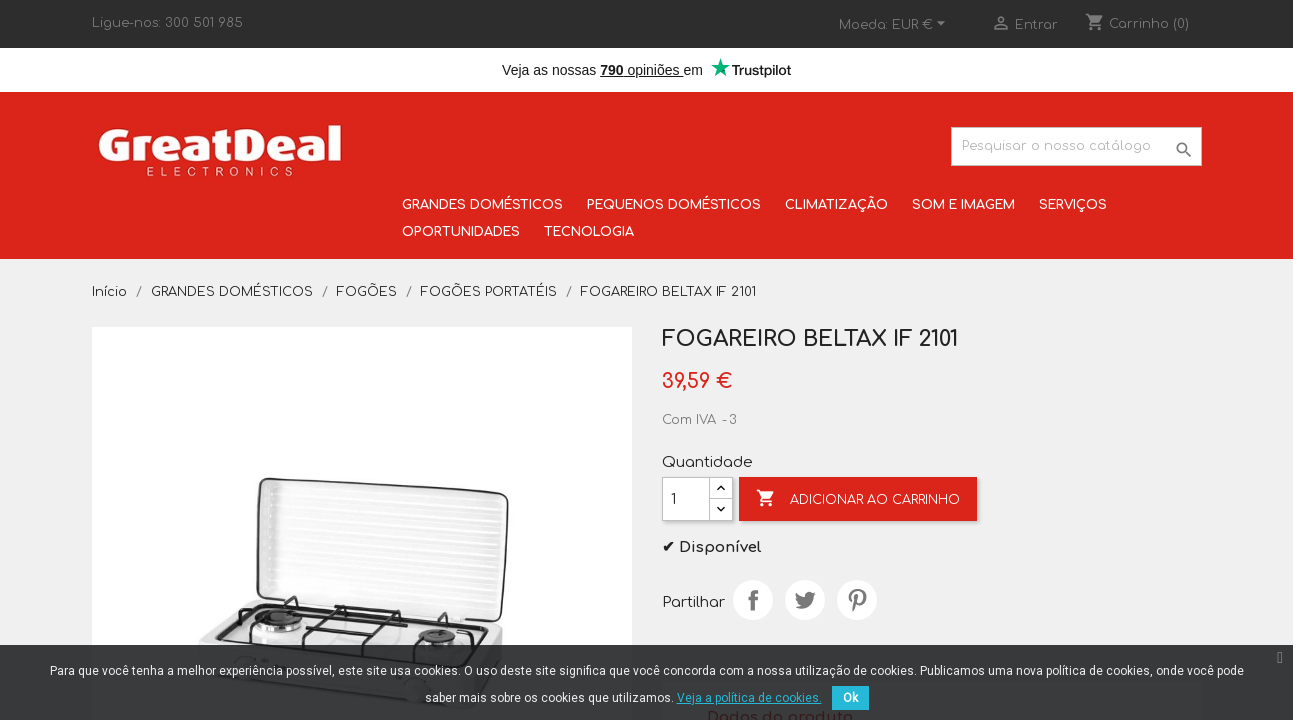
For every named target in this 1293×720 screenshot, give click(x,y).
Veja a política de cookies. (749, 698)
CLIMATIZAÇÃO (836, 205)
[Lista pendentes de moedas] (921, 25)
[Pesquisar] (1076, 146)
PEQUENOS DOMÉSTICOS (674, 205)
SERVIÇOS (1073, 205)
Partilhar (753, 600)
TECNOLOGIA (589, 232)
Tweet (805, 600)
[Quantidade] (686, 499)
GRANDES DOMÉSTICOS (482, 205)
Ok (850, 698)
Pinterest (857, 600)
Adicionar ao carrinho (858, 499)
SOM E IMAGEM (963, 205)
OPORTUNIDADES (461, 232)
